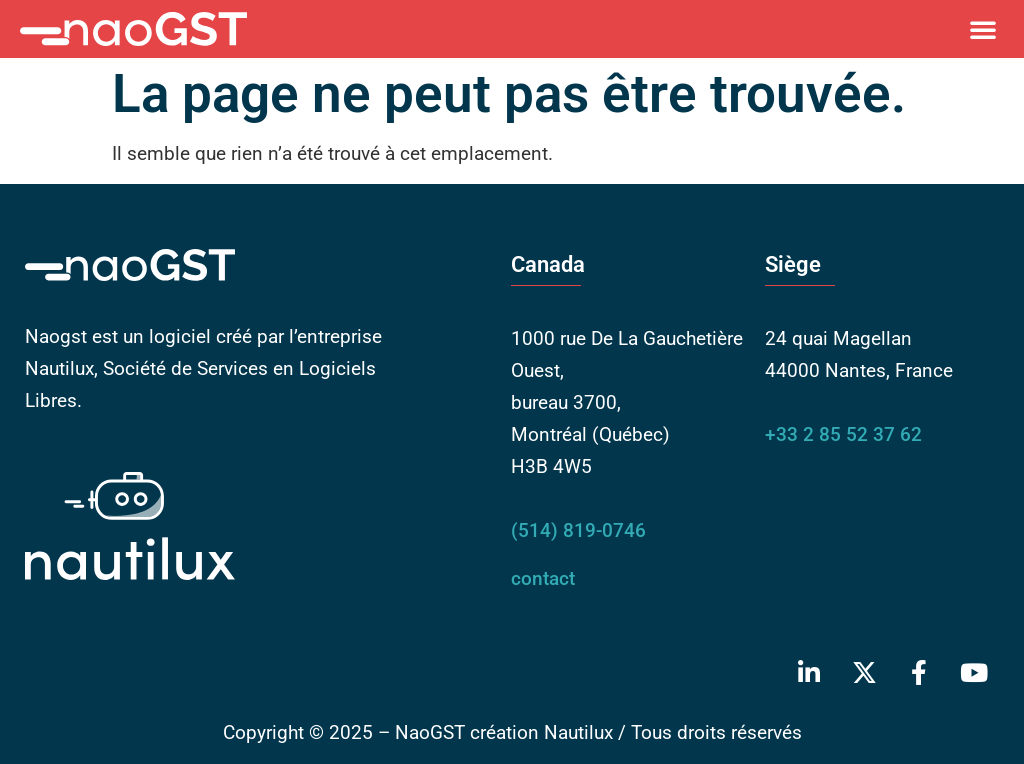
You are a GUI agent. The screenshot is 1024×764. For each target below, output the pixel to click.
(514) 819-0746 (578, 530)
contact (543, 578)
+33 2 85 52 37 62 (843, 434)
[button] (983, 29)
